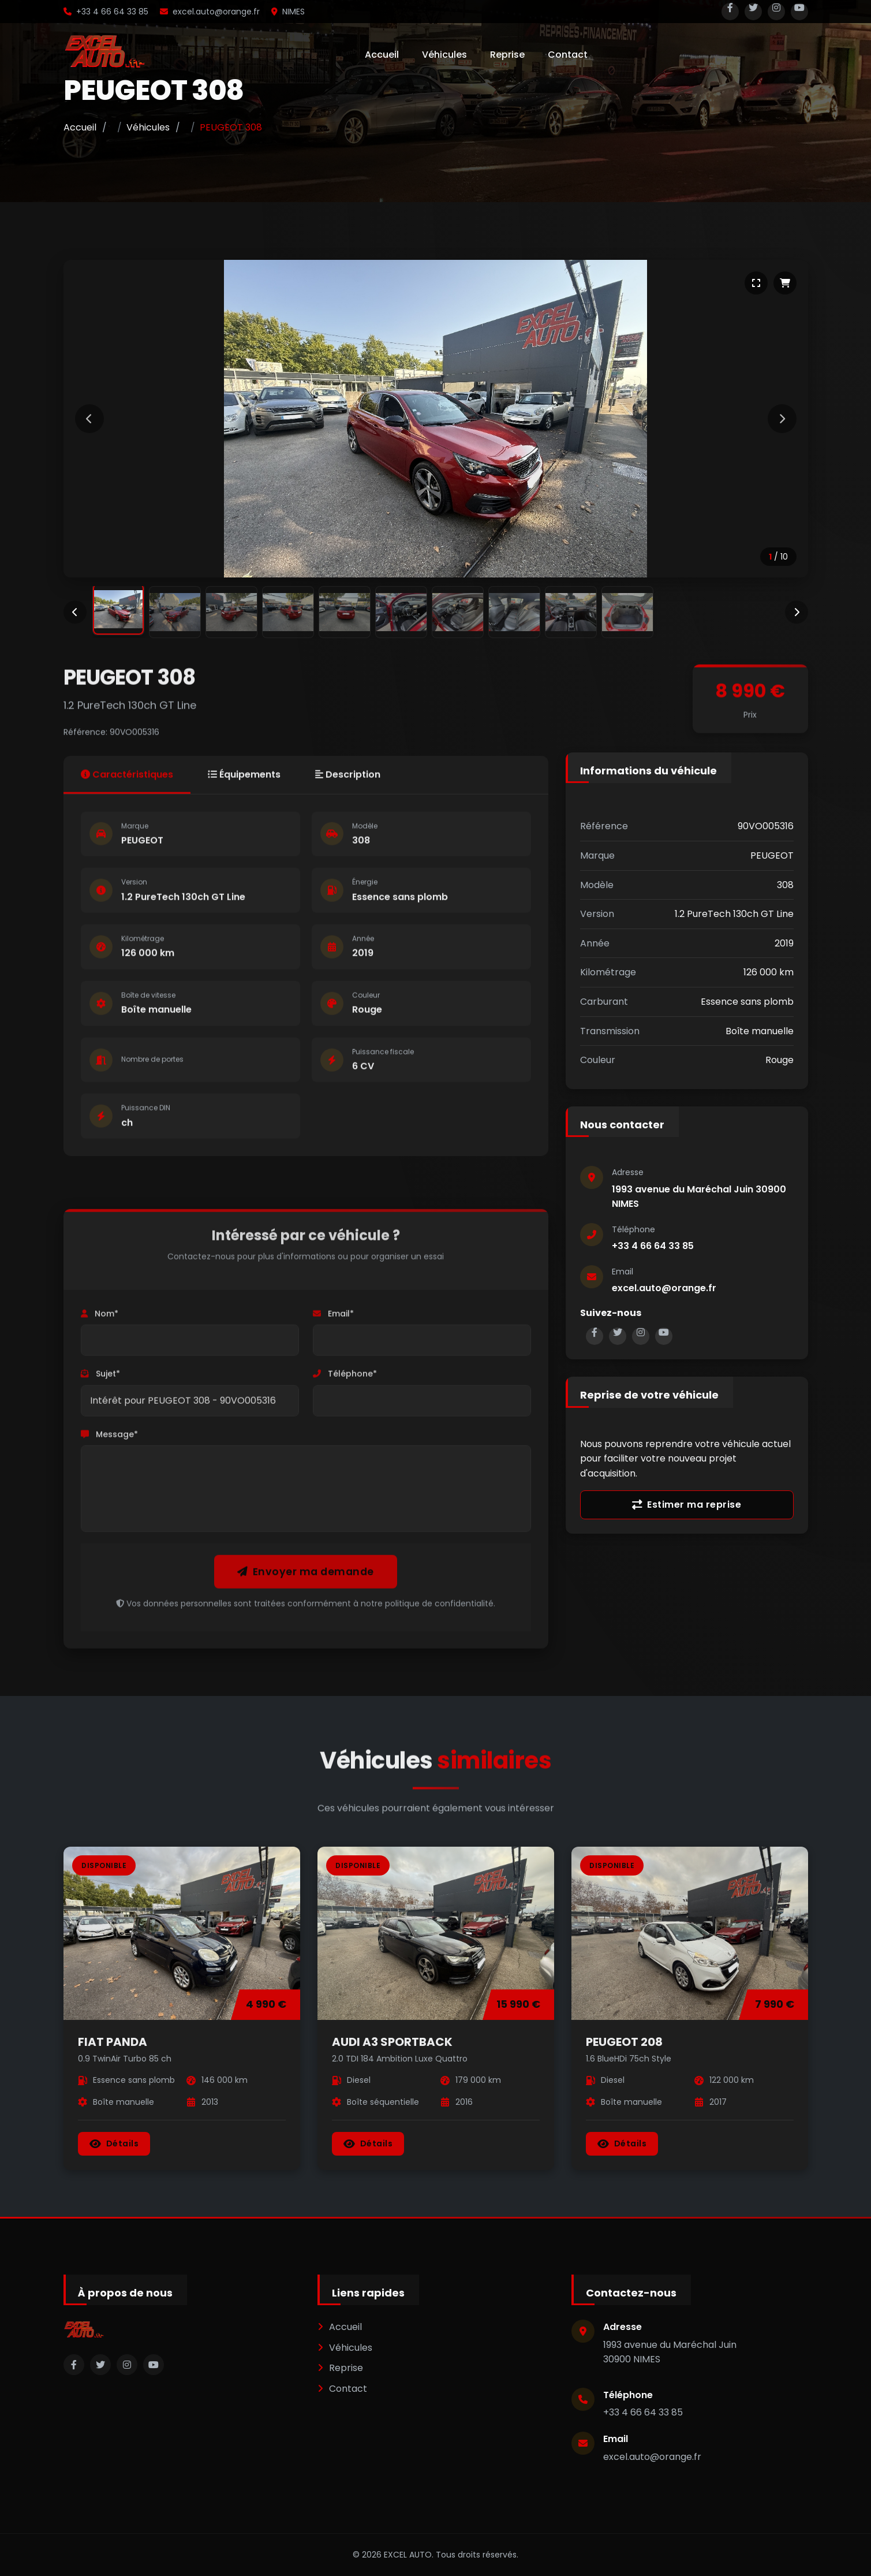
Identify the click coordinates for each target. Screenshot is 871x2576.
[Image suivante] (782, 418)
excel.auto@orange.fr (210, 11)
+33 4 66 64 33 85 (105, 11)
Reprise (507, 54)
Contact (568, 54)
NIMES (288, 11)
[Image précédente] (89, 418)
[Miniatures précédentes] (75, 612)
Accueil (382, 54)
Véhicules (444, 54)
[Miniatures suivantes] (796, 612)
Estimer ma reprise (687, 1504)
